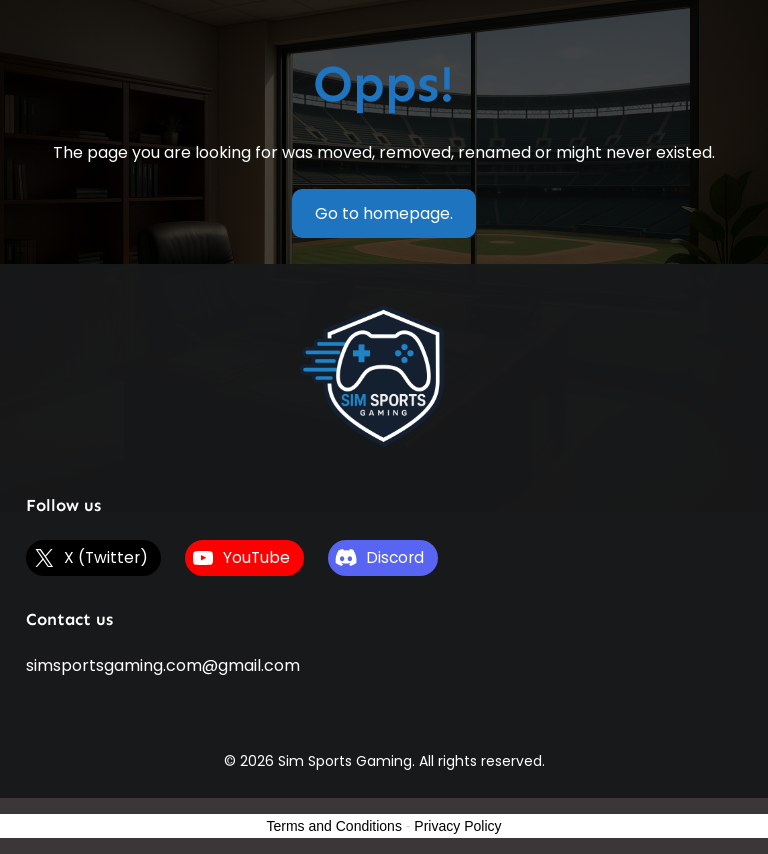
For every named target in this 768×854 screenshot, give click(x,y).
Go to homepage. (384, 213)
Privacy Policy (457, 826)
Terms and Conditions (334, 826)
